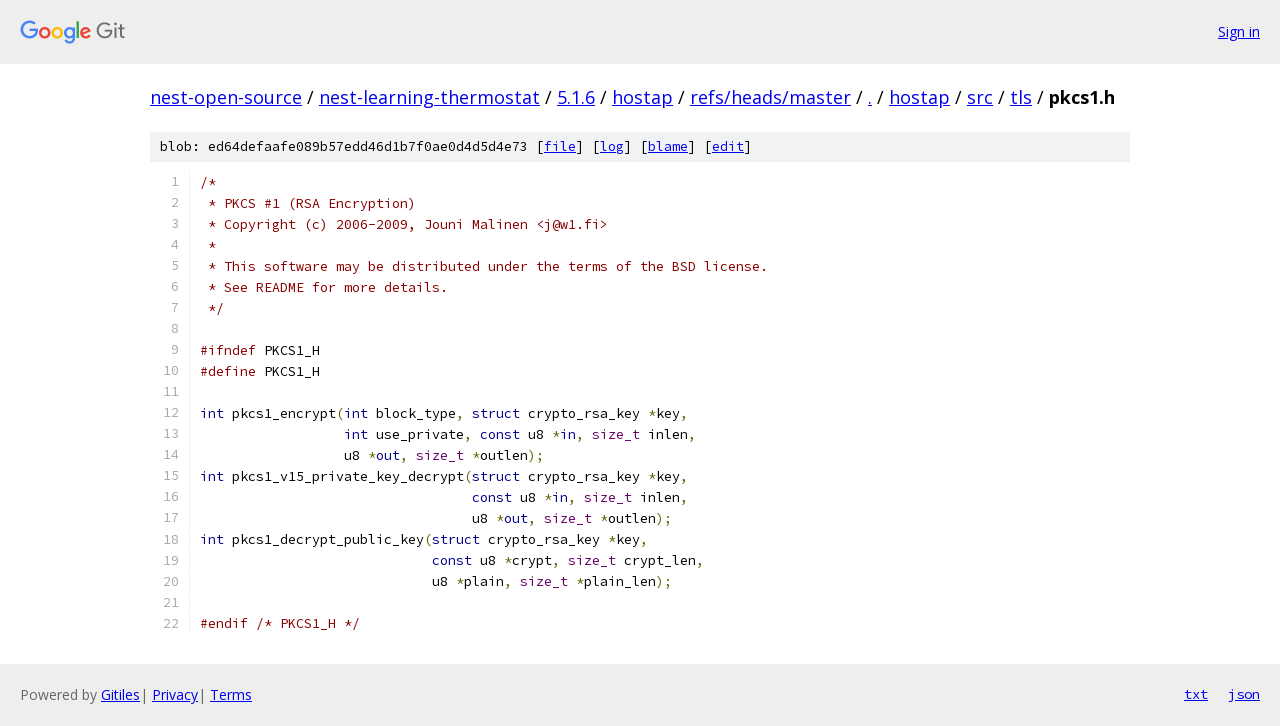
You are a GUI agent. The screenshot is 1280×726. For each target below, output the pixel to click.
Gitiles (120, 694)
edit (728, 146)
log (612, 146)
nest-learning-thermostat (429, 97)
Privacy (175, 694)
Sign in (1239, 31)
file (560, 146)
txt (1196, 694)
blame (668, 146)
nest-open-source (226, 97)
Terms (231, 694)
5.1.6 (576, 97)
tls (1021, 97)
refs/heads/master (770, 97)
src (980, 97)
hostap (642, 97)
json (1244, 694)
